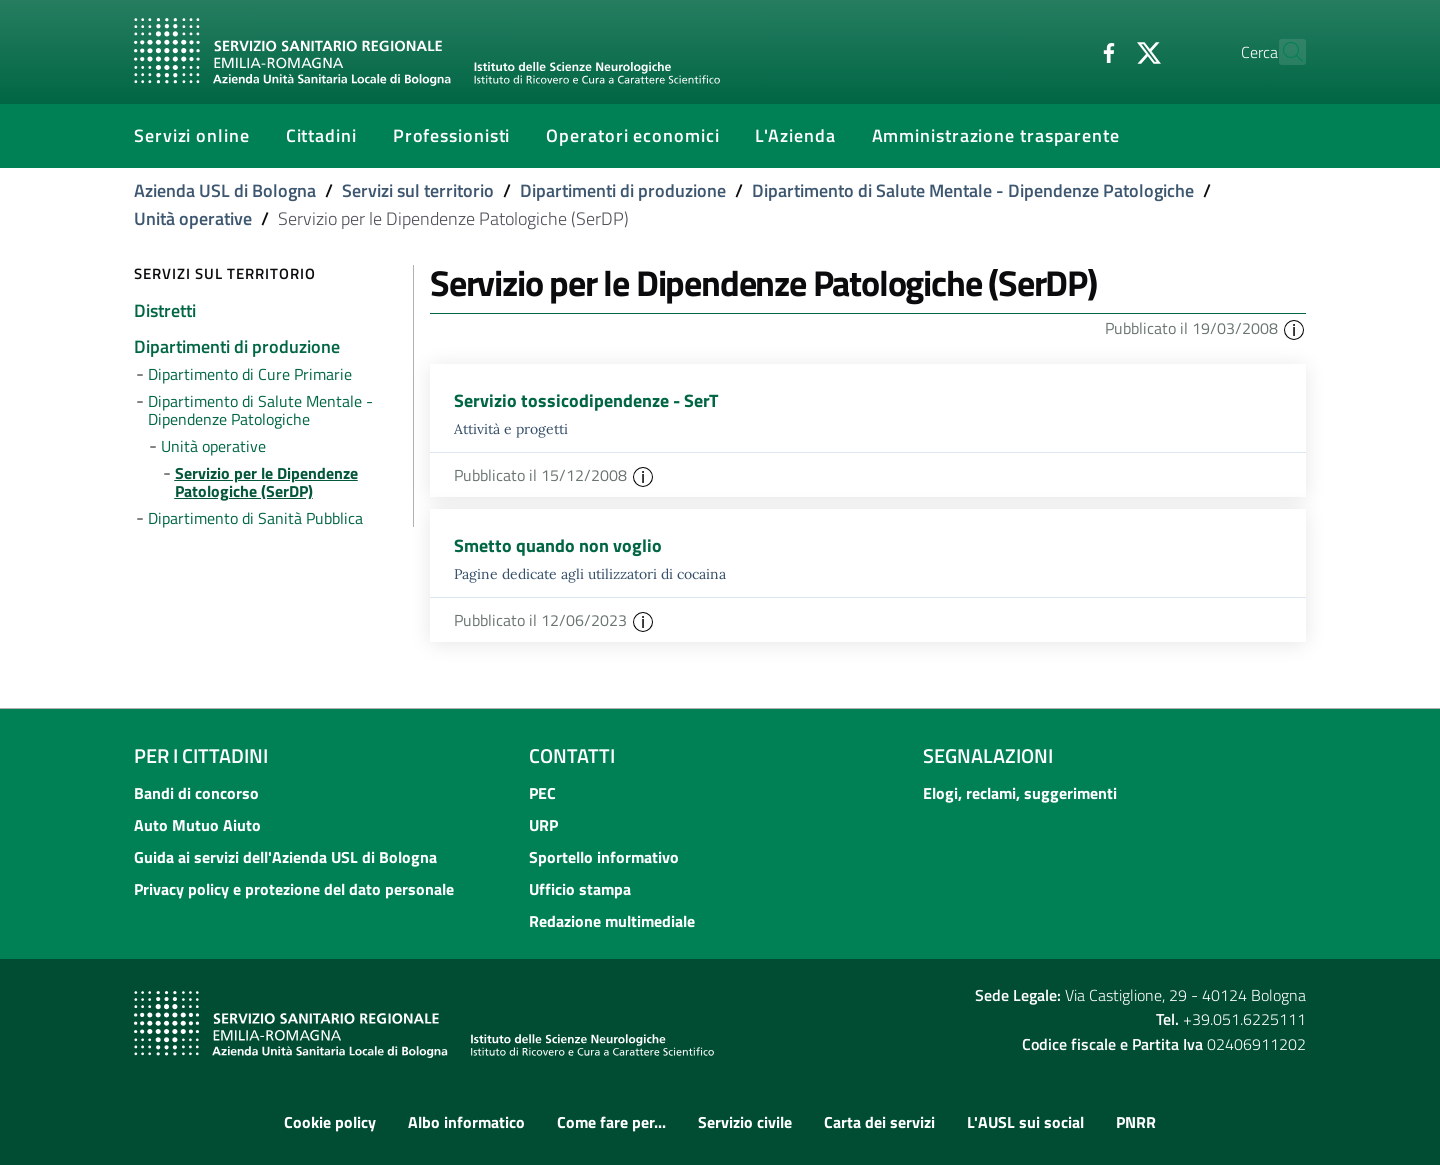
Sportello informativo (604, 857)
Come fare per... (611, 1122)
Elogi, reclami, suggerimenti (1020, 793)
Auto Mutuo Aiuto (197, 825)
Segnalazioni (988, 755)
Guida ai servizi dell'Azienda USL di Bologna (285, 857)
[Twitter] (1105, 51)
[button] (1294, 328)
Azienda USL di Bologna (225, 190)
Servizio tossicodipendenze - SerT (586, 400)
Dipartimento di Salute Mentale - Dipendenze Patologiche (973, 190)
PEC (542, 793)
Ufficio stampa (580, 889)
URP (543, 825)
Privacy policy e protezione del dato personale (294, 889)
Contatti (572, 755)
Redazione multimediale (612, 921)
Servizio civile (745, 1122)
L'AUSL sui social (1025, 1122)
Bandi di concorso (196, 793)
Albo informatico (466, 1122)
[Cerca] (1282, 52)
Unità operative (193, 218)
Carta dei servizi (879, 1122)
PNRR (1136, 1122)
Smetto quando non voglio (558, 545)
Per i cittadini (201, 755)
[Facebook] (1065, 51)
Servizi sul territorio (418, 190)
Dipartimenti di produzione (623, 190)
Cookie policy (330, 1122)
